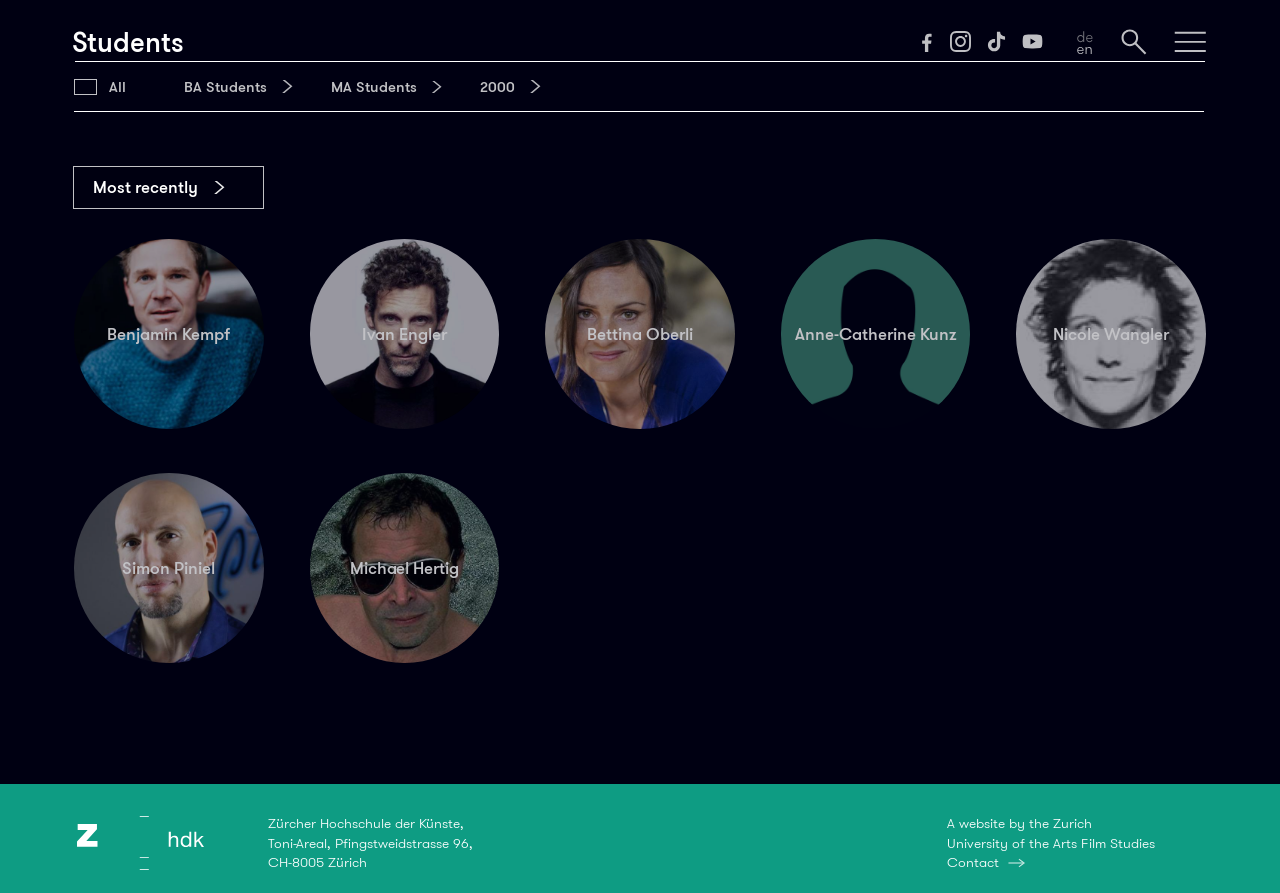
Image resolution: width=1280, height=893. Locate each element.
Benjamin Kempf (168, 334)
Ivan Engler (404, 334)
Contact (973, 862)
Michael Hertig (404, 568)
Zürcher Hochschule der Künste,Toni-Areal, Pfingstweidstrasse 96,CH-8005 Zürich (370, 842)
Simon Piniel (168, 568)
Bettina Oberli (640, 334)
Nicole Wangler (1111, 334)
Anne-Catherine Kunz (875, 334)
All (117, 87)
